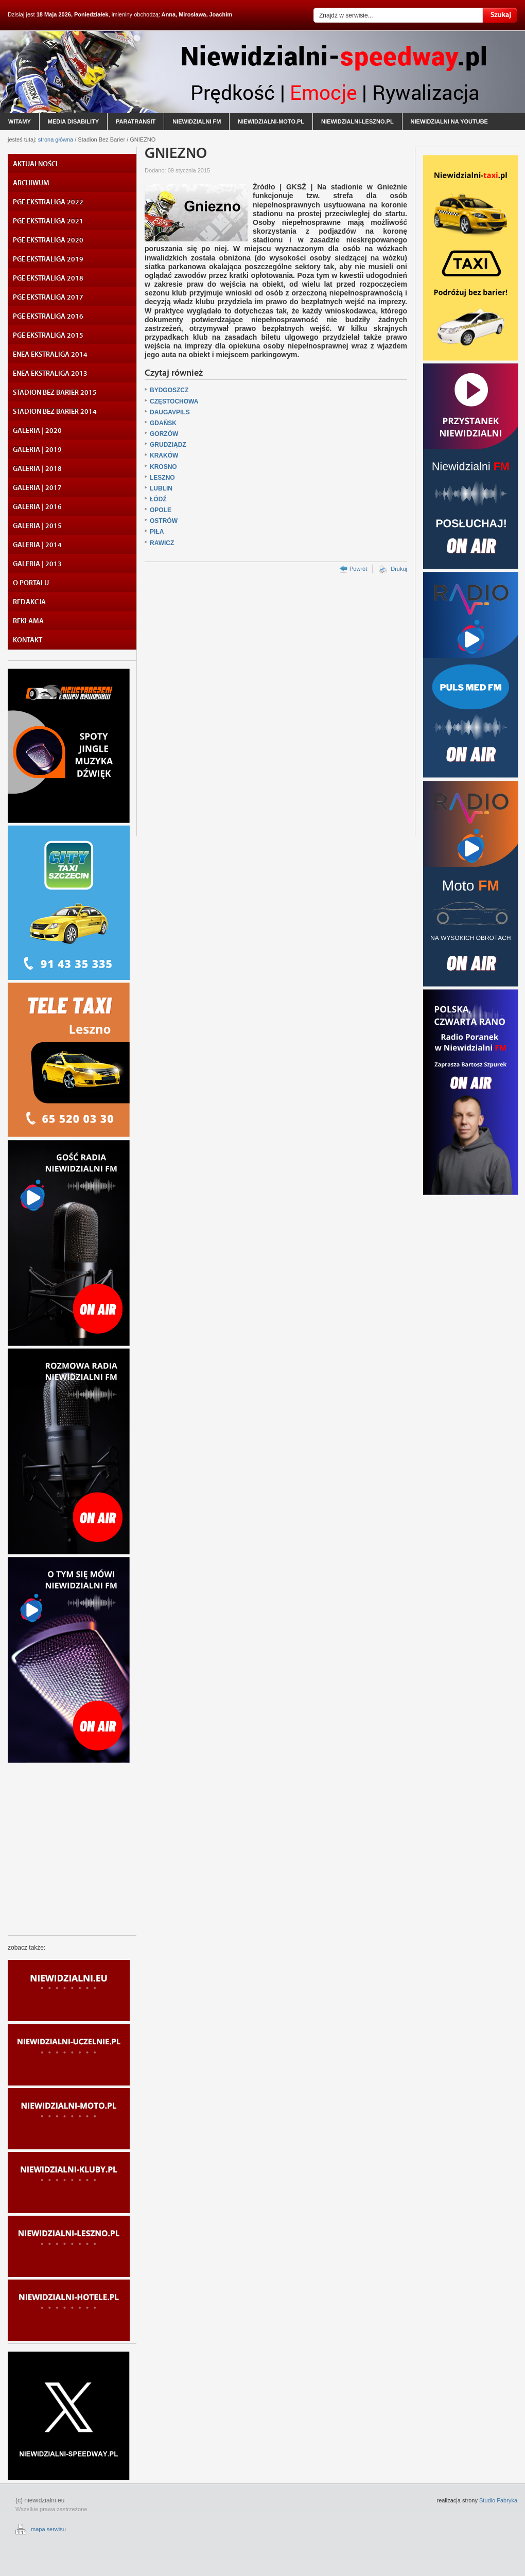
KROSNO (163, 466)
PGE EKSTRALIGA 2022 (48, 202)
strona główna (56, 139)
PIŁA (157, 531)
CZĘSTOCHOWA (174, 401)
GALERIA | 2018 (37, 469)
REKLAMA (28, 621)
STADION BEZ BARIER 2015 (55, 393)
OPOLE (160, 510)
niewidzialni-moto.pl (271, 121)
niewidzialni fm (196, 121)
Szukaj (500, 15)
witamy (19, 121)
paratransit (135, 121)
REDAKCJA (29, 602)
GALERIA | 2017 (37, 488)
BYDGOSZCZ (169, 390)
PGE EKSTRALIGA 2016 (48, 316)
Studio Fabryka (498, 2500)
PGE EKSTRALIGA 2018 (48, 278)
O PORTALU (31, 583)
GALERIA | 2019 (37, 450)
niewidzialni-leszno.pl (357, 121)
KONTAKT (27, 640)
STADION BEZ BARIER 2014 (55, 412)
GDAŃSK (163, 423)
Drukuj (399, 569)
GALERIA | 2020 (37, 431)
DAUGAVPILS (170, 412)
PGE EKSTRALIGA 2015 (48, 335)
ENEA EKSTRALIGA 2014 (50, 355)
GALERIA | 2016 (37, 507)
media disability (73, 121)
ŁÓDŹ (158, 499)
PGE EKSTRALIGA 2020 (48, 240)
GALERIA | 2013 (37, 564)
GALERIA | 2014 (37, 545)
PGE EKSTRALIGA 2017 (48, 297)
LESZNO (162, 477)
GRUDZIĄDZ (168, 444)
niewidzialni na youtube (449, 121)
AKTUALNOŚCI (35, 164)
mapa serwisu (48, 2529)
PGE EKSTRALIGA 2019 (48, 259)
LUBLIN (161, 488)
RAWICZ (162, 543)
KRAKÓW (164, 455)
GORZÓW (164, 433)
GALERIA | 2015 (37, 526)
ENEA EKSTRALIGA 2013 (50, 374)
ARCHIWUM (31, 183)
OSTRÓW (164, 520)
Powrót (358, 569)
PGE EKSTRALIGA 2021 (48, 221)
